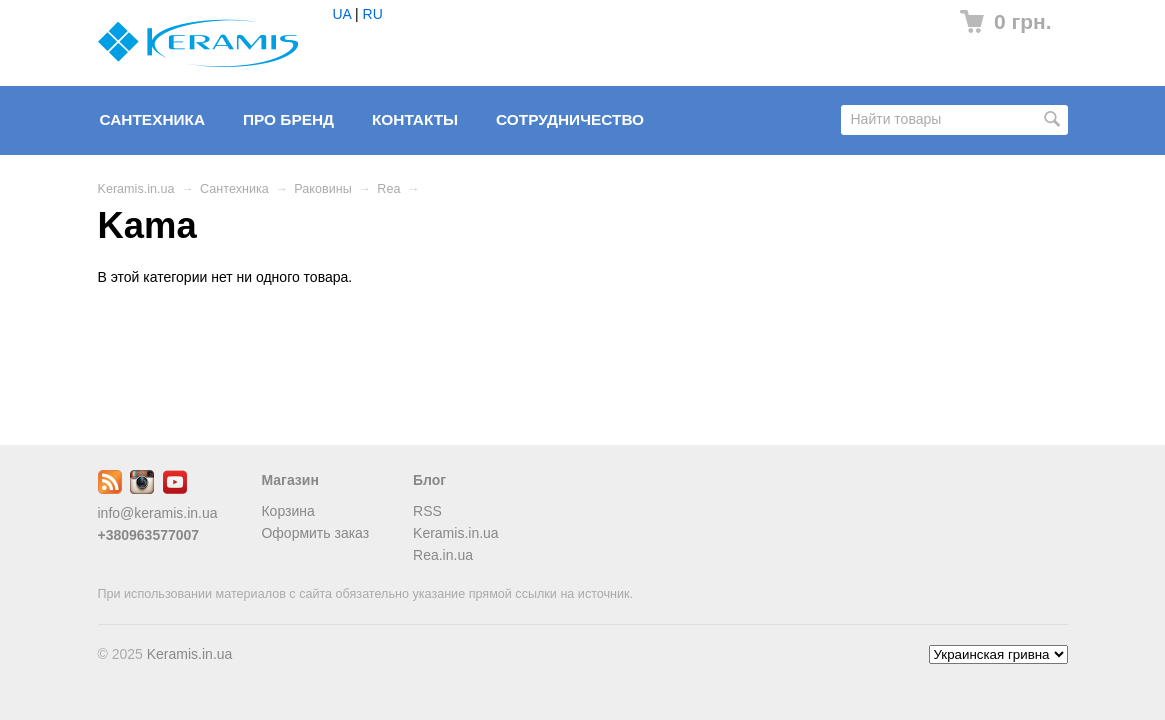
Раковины (322, 189)
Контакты (415, 119)
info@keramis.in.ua (158, 513)
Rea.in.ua (443, 555)
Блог (429, 480)
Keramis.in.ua (136, 189)
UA (342, 14)
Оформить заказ (315, 533)
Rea (388, 189)
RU (373, 14)
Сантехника (153, 119)
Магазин (289, 480)
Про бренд (288, 119)
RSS (427, 511)
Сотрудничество (570, 119)
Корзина (287, 511)
